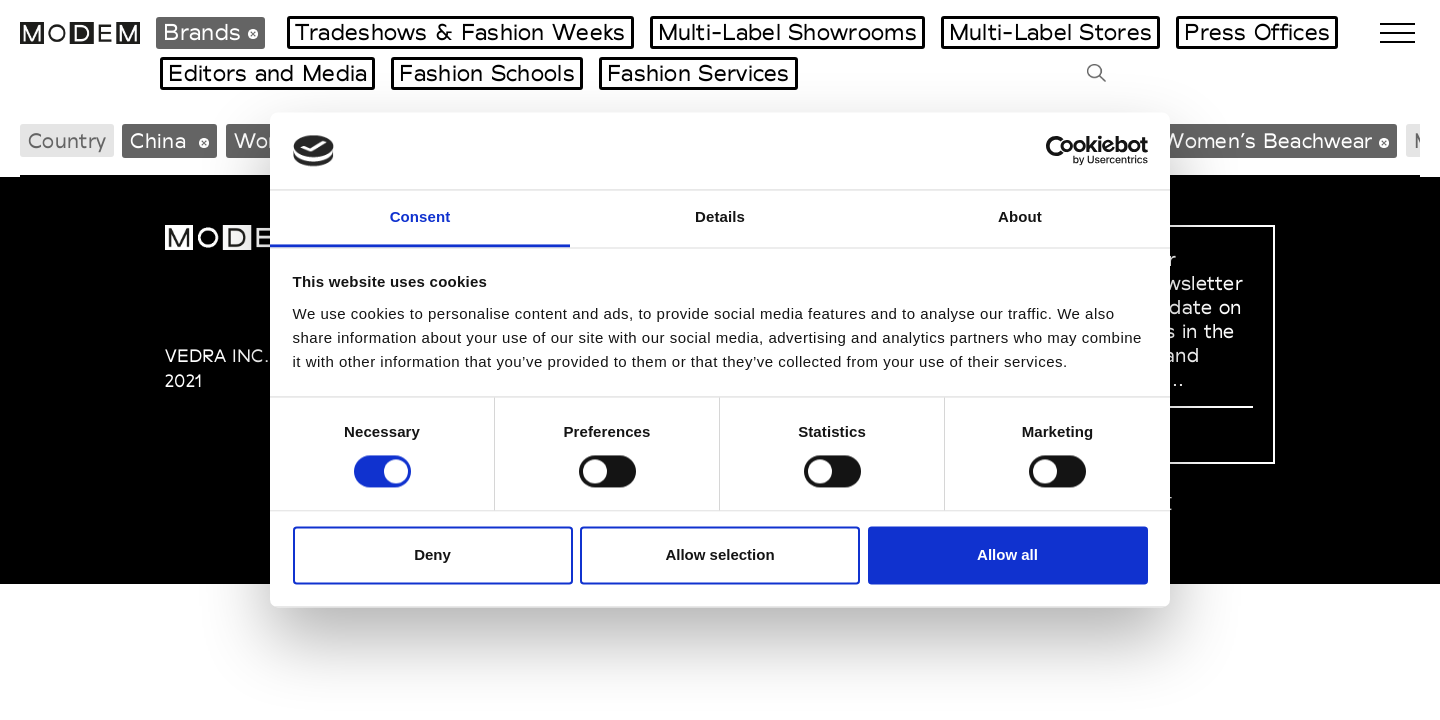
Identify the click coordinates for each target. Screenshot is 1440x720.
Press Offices (1257, 32)
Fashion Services (698, 73)
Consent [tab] (420, 216)
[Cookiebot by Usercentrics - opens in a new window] (1060, 151)
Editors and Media (267, 73)
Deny (432, 554)
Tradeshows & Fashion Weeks (460, 32)
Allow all (1007, 554)
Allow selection (719, 554)
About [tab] (1020, 216)
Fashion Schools (487, 73)
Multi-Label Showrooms (787, 32)
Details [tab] (720, 216)
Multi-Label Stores (1050, 32)
